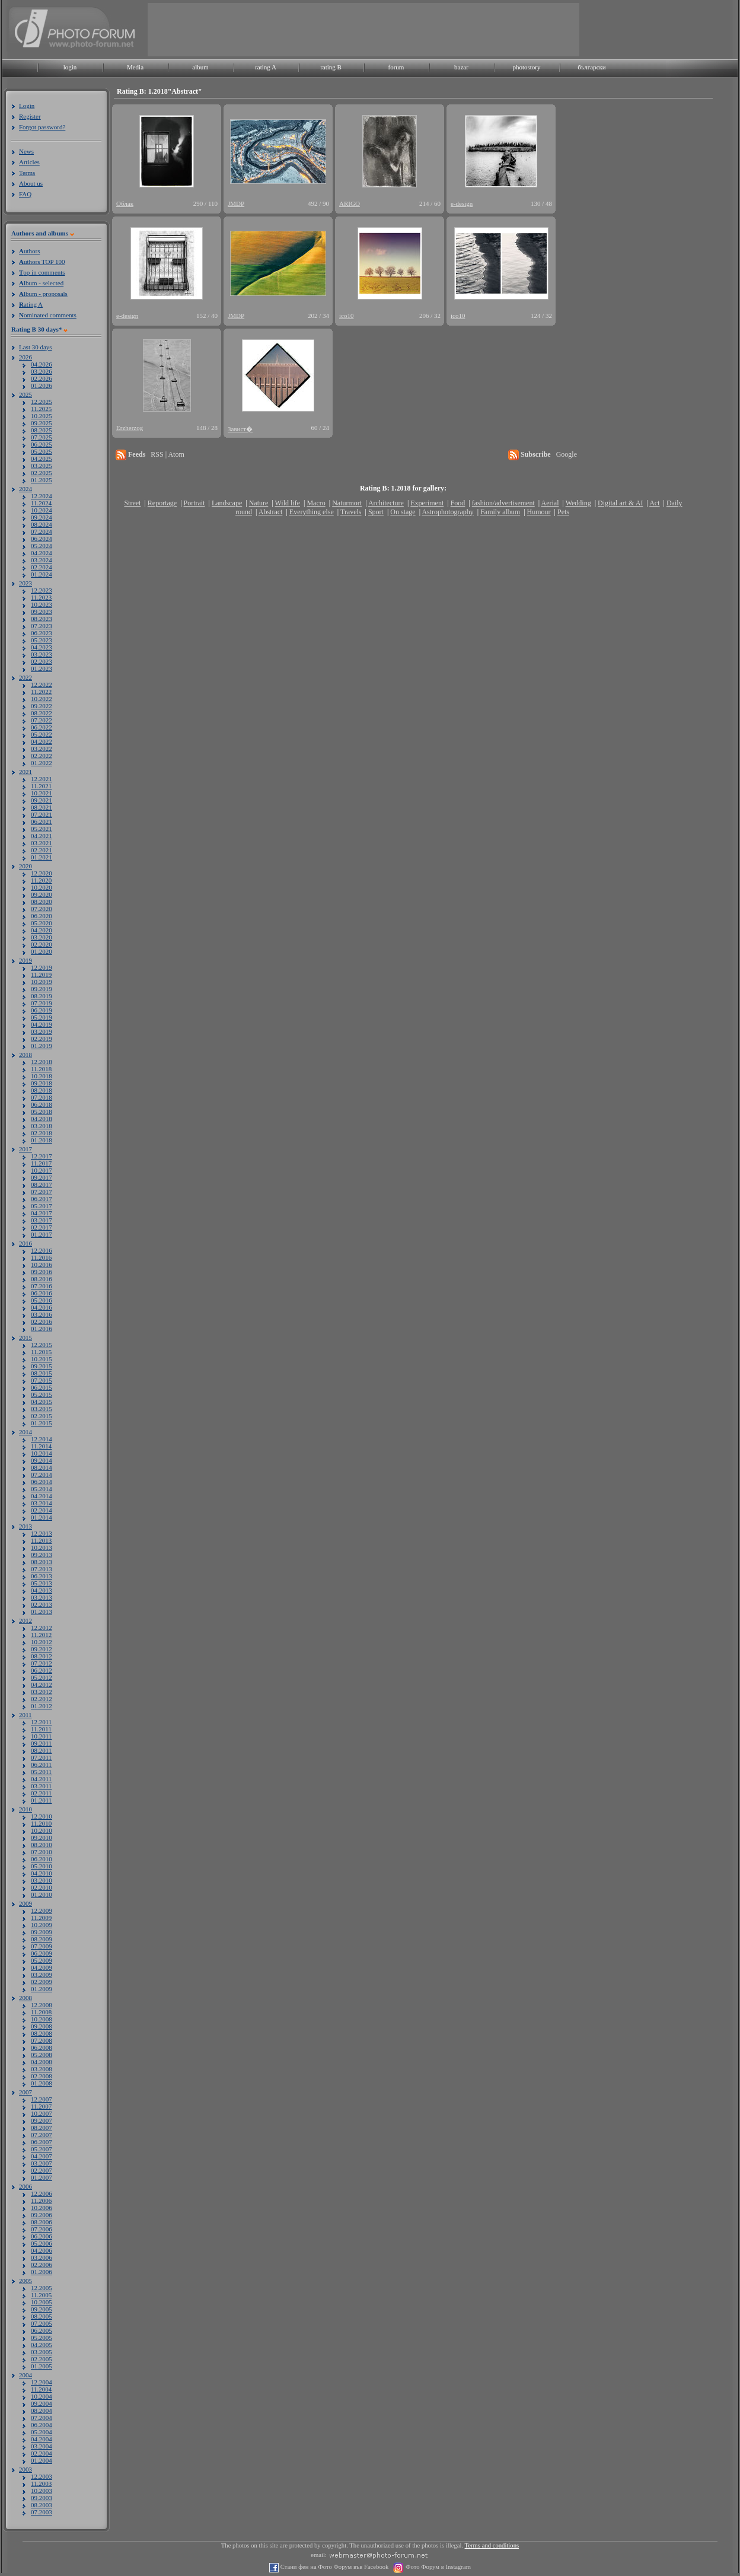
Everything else (311, 512)
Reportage (162, 503)
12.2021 (41, 778)
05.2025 (41, 451)
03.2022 (41, 748)
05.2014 (41, 1488)
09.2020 (41, 894)
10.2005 (41, 2302)
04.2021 (41, 835)
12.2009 (41, 1910)
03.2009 (41, 1974)
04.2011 (41, 1778)
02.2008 (41, 2076)
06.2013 (41, 1576)
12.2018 (41, 1061)
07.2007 (41, 2134)
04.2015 (41, 1401)
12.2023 (41, 590)
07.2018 (41, 1097)
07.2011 (41, 1757)
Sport (376, 512)
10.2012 (41, 1641)
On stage (402, 512)
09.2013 (41, 1554)
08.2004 (41, 2410)
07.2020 (41, 908)
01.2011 (41, 1800)
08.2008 (41, 2033)
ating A (31, 304)
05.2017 (41, 1205)
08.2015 (41, 1373)
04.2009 (41, 1967)
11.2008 (41, 2011)
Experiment (427, 503)
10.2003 (41, 2490)
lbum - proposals (43, 293)
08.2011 (41, 1750)
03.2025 (41, 465)
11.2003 (41, 2483)
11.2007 (41, 2106)
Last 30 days (35, 347)
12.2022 (41, 684)
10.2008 (41, 2019)
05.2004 (41, 2431)
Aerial (550, 503)
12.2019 (41, 967)
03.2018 (41, 1125)
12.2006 (41, 2193)
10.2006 (41, 2207)
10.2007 (41, 2113)
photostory (526, 67)
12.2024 (41, 495)
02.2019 (41, 1038)
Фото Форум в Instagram (437, 2567)
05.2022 (41, 734)
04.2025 (41, 458)
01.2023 (41, 668)
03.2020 (41, 937)
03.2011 (41, 1785)
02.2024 (41, 567)
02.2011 (41, 1793)
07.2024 (41, 531)
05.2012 (41, 1677)
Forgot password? (42, 126)
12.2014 (41, 1439)
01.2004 (41, 2460)
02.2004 (41, 2453)
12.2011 (41, 1721)
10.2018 (41, 1076)
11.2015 (41, 1351)
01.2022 (41, 762)
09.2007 (41, 2120)
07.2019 (41, 1003)
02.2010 (41, 1887)
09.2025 (41, 422)
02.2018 (41, 1132)
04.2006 (41, 2250)
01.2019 (41, 1045)
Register (30, 116)
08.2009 (41, 1939)
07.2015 (41, 1380)
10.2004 (41, 2396)
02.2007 (41, 2170)
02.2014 (41, 1510)
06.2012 (41, 1670)
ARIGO (349, 203)
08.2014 (41, 1467)
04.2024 (41, 552)
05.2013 (41, 1583)
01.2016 (41, 1328)
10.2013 (41, 1547)
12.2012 (41, 1627)
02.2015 (41, 1415)
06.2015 (41, 1387)
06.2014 (41, 1481)
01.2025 (41, 479)
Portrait (194, 503)
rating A (265, 67)
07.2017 (41, 1191)
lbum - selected (41, 282)
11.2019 (41, 974)
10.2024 (41, 510)
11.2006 (41, 2200)
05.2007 (41, 2148)
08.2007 (41, 2127)
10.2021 (41, 793)
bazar (461, 67)
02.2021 (41, 850)
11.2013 (41, 1540)
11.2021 (41, 785)
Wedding (578, 503)
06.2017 (41, 1198)
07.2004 (41, 2417)
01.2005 (41, 2366)
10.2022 (41, 698)
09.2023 (41, 611)
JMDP (236, 203)
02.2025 (41, 472)
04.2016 (41, 1307)
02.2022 (41, 755)
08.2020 (41, 901)
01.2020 (41, 951)
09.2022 (41, 705)
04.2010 (41, 1873)
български (592, 67)
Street (132, 503)
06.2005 (41, 2330)
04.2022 (41, 741)
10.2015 (41, 1358)
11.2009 (41, 1917)
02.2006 (41, 2264)
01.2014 (41, 1517)
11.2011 (41, 1729)
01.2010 (41, 1894)
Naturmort (347, 503)
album (200, 67)
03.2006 (41, 2257)
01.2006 (41, 2271)
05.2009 (41, 1960)
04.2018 (41, 1118)
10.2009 (41, 1924)
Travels (351, 512)
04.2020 (41, 930)
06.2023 (41, 632)
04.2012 (41, 1684)
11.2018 (41, 1068)
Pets (563, 512)
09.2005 (41, 2309)
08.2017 (41, 1184)
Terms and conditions (492, 2545)
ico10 (346, 315)
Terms (27, 172)
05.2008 (41, 2054)
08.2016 (41, 1278)
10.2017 (41, 1170)
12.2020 (41, 873)
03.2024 (41, 559)
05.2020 (41, 922)
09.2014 (41, 1460)
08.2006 (41, 2221)
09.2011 (41, 1743)
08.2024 (41, 524)
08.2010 (41, 1844)
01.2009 (41, 1988)
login (70, 67)
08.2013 (41, 1561)
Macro (316, 503)
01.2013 (41, 1611)
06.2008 (41, 2047)
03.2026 (41, 371)
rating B (331, 67)
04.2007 (41, 2156)
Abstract (271, 512)
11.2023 (41, 597)
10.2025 (41, 415)
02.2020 (41, 944)
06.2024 (41, 538)
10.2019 (41, 981)
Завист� (240, 428)
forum (396, 67)
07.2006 (41, 2229)
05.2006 (41, 2243)
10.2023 (41, 604)
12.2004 (41, 2382)
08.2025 (41, 430)
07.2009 (41, 1946)
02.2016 (41, 1321)
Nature (259, 503)
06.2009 (41, 1953)
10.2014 (41, 1453)
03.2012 (41, 1691)
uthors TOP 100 (42, 261)
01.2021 (41, 857)
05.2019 (41, 1017)
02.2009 (41, 1981)
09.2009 (41, 1931)
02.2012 (41, 1698)
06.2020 (41, 915)
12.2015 (41, 1344)
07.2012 (41, 1663)
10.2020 (41, 887)
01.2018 (41, 1140)
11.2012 (41, 1634)
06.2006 (41, 2236)
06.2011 (41, 1764)
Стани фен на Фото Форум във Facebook (333, 2567)
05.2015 (41, 1394)
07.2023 (41, 625)
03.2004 (41, 2446)
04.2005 (41, 2344)
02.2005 (41, 2358)
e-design (462, 203)
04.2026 (41, 364)
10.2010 (41, 1830)
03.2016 (41, 1314)
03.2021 (41, 842)
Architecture (386, 503)
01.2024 (41, 574)
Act (654, 503)
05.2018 (41, 1111)
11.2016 (41, 1257)
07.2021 (41, 814)
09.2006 (41, 2214)
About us (31, 183)
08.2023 (41, 618)
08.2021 (41, 807)
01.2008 (41, 2083)
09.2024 (41, 517)
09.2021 (41, 800)
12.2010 (41, 1816)
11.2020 (41, 880)
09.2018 (41, 1083)
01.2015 (41, 1422)
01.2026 (41, 385)
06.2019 (41, 1010)
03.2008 (41, 2068)
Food (458, 503)
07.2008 (41, 2040)
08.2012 (41, 1656)
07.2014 (41, 1474)
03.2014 (41, 1503)
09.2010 (41, 1837)
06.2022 (41, 727)
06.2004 (41, 2424)
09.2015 (41, 1366)
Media (135, 67)
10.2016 (41, 1264)
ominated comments (47, 315)
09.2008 (41, 2026)
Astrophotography (447, 512)
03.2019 (41, 1031)
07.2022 (41, 720)
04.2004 (41, 2439)
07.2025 (41, 437)
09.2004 (41, 2403)
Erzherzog (129, 427)
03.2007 (41, 2163)
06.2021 (41, 821)
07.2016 (41, 1285)
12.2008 (41, 2004)
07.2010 (41, 1851)
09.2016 (41, 1271)
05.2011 (41, 1771)
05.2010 (41, 1866)
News (26, 151)
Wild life (288, 503)
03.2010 (41, 1880)
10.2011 (41, 1736)
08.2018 (41, 1090)
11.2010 (41, 1823)
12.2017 (41, 1156)
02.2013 (41, 1604)
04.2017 (41, 1213)
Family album (500, 512)
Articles (29, 161)
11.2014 (41, 1446)
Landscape (227, 503)
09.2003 (41, 2497)
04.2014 (41, 1495)
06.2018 (41, 1104)
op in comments (42, 272)
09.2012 (41, 1648)
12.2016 (41, 1250)
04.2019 (41, 1024)
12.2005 (41, 2287)
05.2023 (41, 640)
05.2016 (41, 1300)
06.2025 (41, 444)
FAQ (25, 194)
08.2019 (41, 995)
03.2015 (41, 1408)
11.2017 (41, 1163)
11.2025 (41, 408)
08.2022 (41, 713)
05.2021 (41, 828)
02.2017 (41, 1227)
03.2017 (41, 1220)
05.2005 (41, 2337)
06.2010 (41, 1858)
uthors (29, 250)
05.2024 (41, 545)
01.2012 (41, 1705)
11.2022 (41, 691)
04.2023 (41, 647)
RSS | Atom (167, 454)
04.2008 (41, 2061)
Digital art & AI (620, 503)
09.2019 (41, 988)
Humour (539, 512)
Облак (124, 203)
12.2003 (41, 2476)
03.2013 (41, 1597)
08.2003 (41, 2504)
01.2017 (41, 1234)
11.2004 (41, 2389)
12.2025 (41, 401)
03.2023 (41, 654)
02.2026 (41, 378)
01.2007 (41, 2177)
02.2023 (41, 661)
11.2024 (41, 503)
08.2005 (41, 2316)
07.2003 (41, 2511)
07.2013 (41, 1568)
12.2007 (41, 2099)
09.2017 (41, 1177)
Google (566, 454)
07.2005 (41, 2323)
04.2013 (41, 1590)
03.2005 (41, 2351)
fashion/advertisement (503, 503)
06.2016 (41, 1293)
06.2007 (41, 2141)
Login (26, 105)
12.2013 (41, 1533)
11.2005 (41, 2294)
